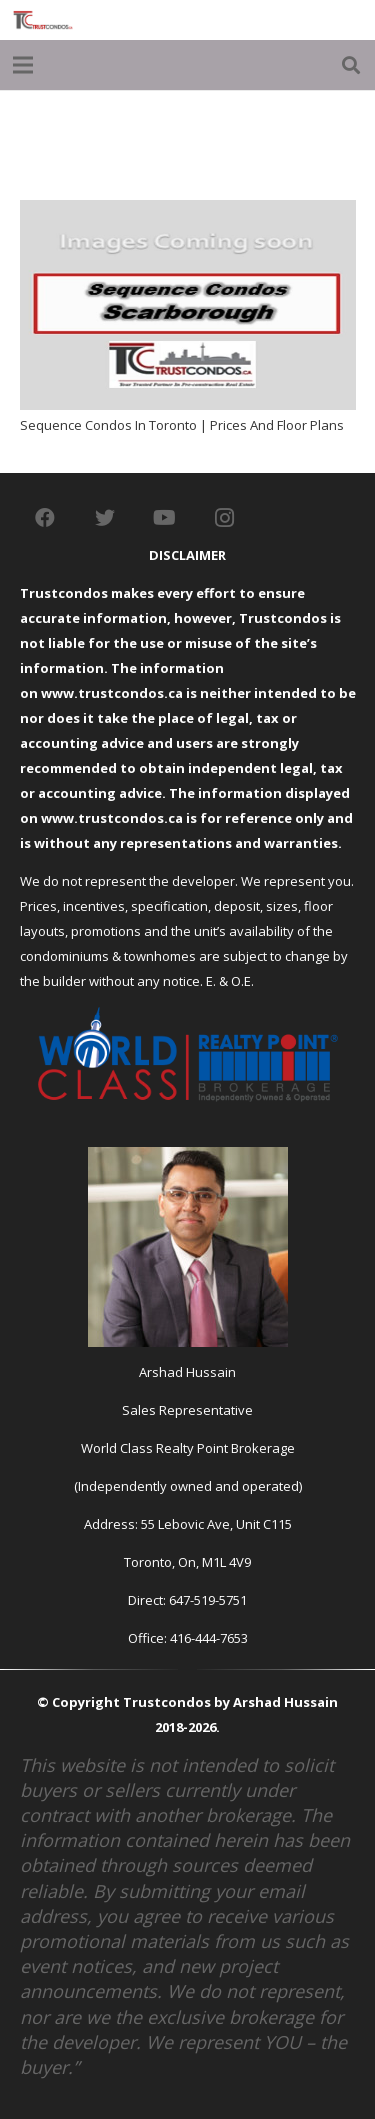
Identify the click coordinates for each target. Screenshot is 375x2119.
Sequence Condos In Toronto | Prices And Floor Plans (182, 425)
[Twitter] (105, 518)
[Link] (43, 20)
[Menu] (23, 65)
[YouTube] (165, 518)
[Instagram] (225, 518)
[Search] (351, 65)
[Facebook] (45, 518)
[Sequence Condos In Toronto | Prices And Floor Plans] (188, 212)
